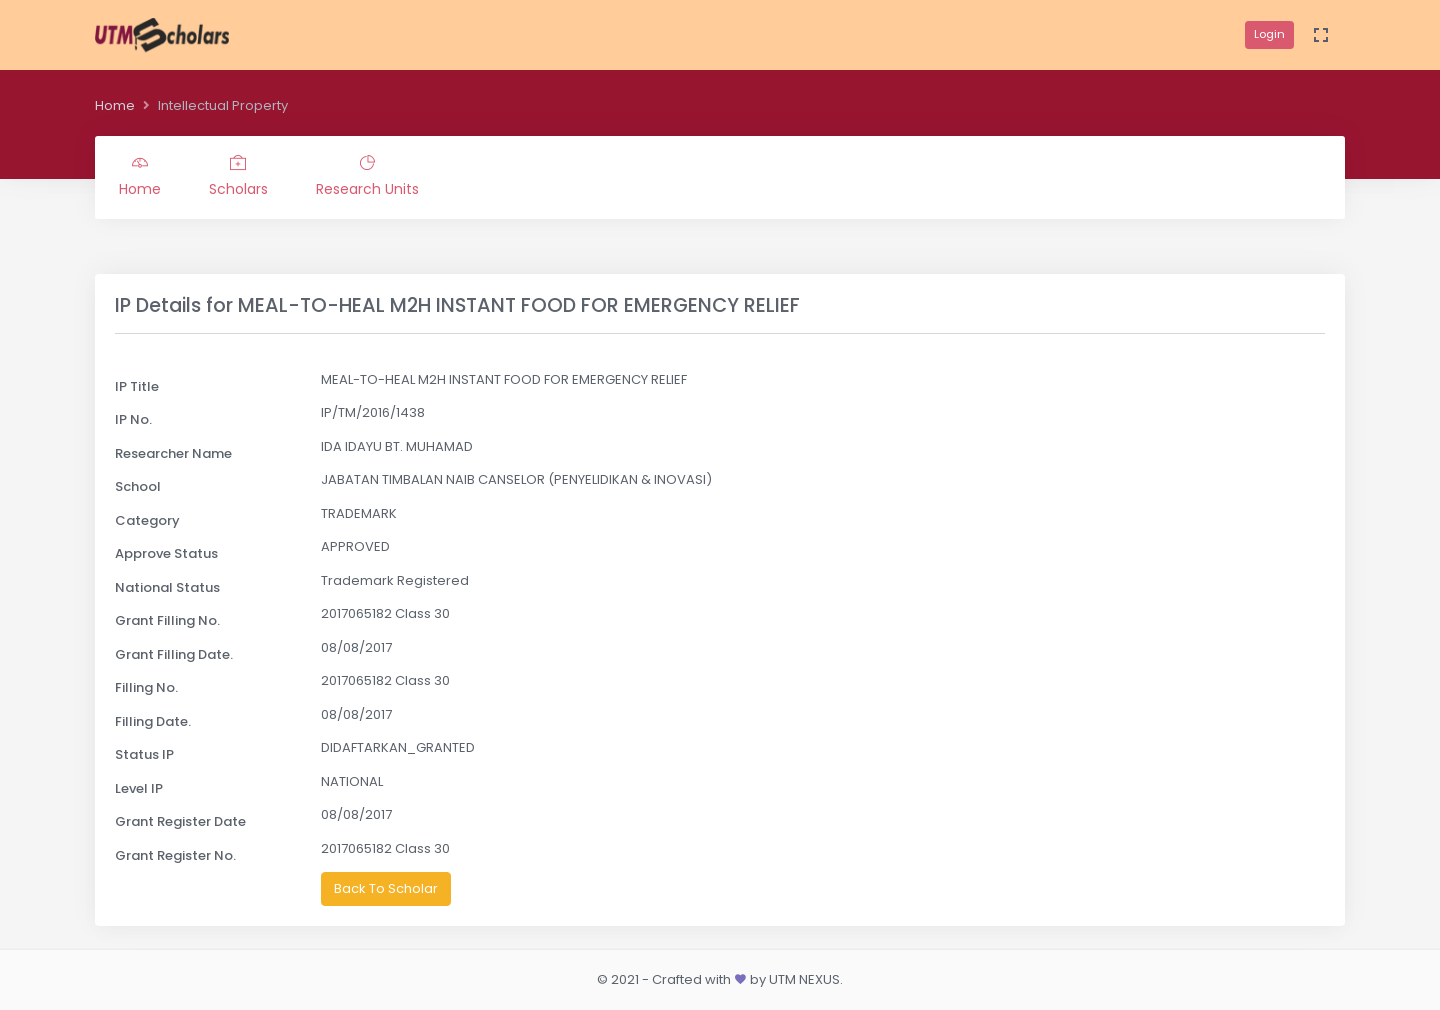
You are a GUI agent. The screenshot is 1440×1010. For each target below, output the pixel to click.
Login (1269, 34)
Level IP (139, 788)
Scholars (238, 177)
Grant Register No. (175, 855)
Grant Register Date (180, 821)
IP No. (133, 419)
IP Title (137, 386)
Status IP (144, 754)
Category (147, 520)
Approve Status (166, 553)
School (138, 486)
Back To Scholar (386, 888)
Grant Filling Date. (174, 654)
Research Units (367, 177)
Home (115, 105)
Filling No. (146, 687)
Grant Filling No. (167, 620)
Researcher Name (173, 453)
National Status (167, 587)
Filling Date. (153, 721)
